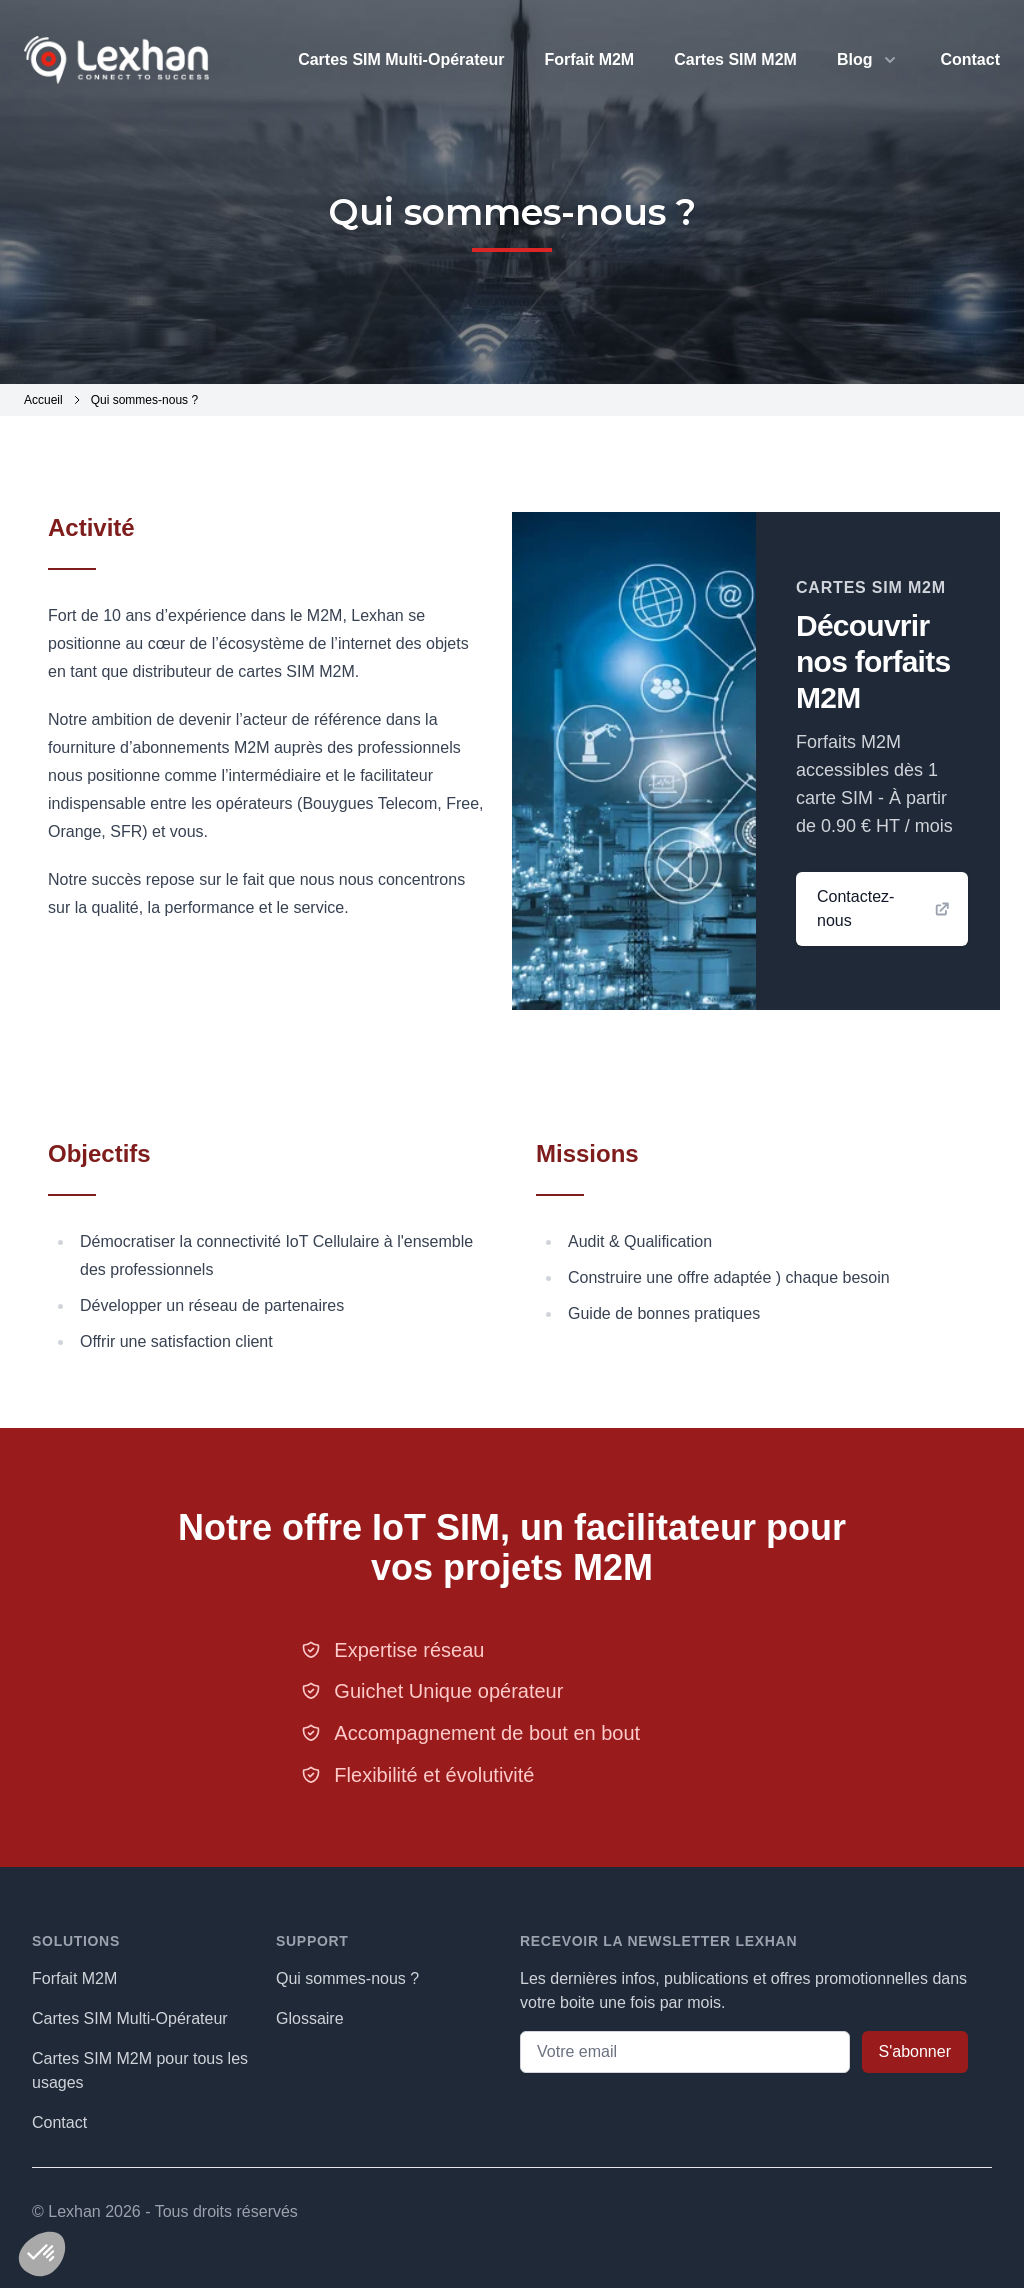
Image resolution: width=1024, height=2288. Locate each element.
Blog (855, 59)
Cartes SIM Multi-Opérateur (401, 59)
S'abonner (915, 2051)
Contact (970, 59)
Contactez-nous (884, 908)
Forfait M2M (589, 59)
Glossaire (310, 2018)
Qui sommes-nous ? (347, 1978)
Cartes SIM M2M (735, 59)
